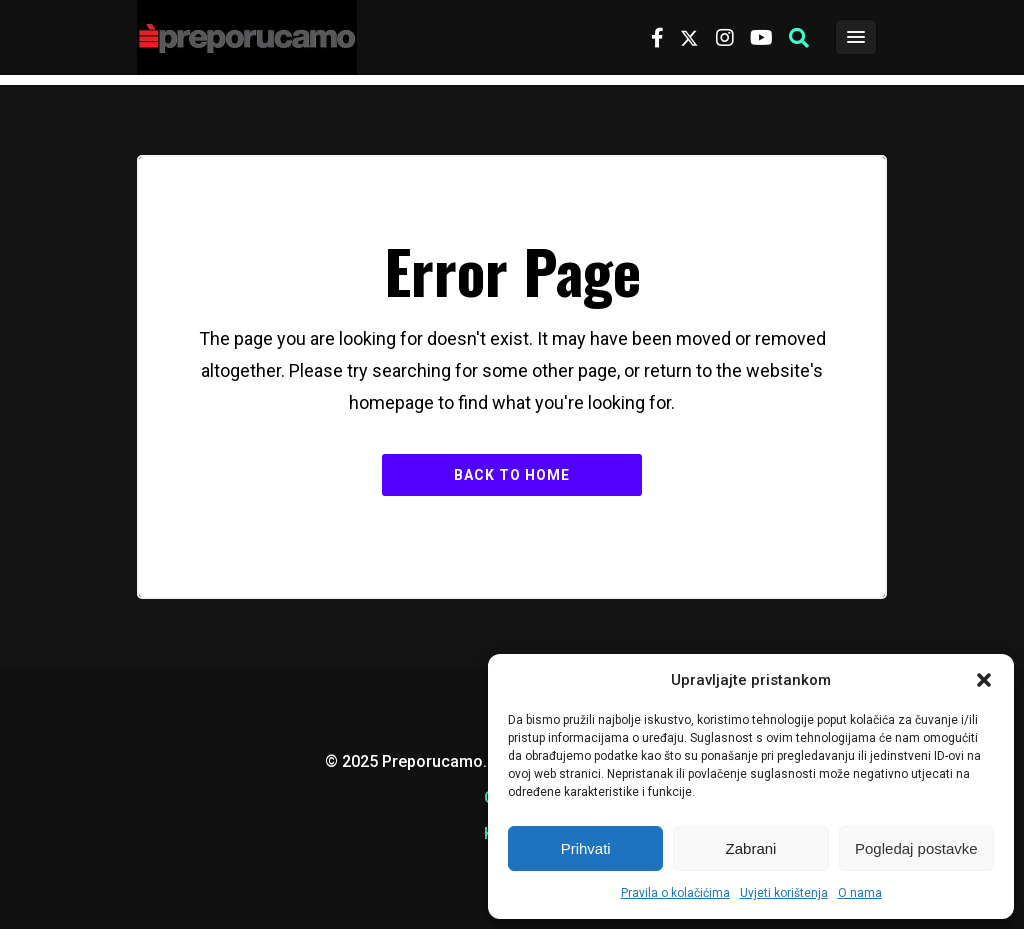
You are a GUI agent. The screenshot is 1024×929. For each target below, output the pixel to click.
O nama (860, 893)
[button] (984, 680)
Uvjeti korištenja (784, 893)
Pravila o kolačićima (675, 893)
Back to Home (512, 475)
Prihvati (586, 848)
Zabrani (751, 848)
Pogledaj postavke (916, 848)
